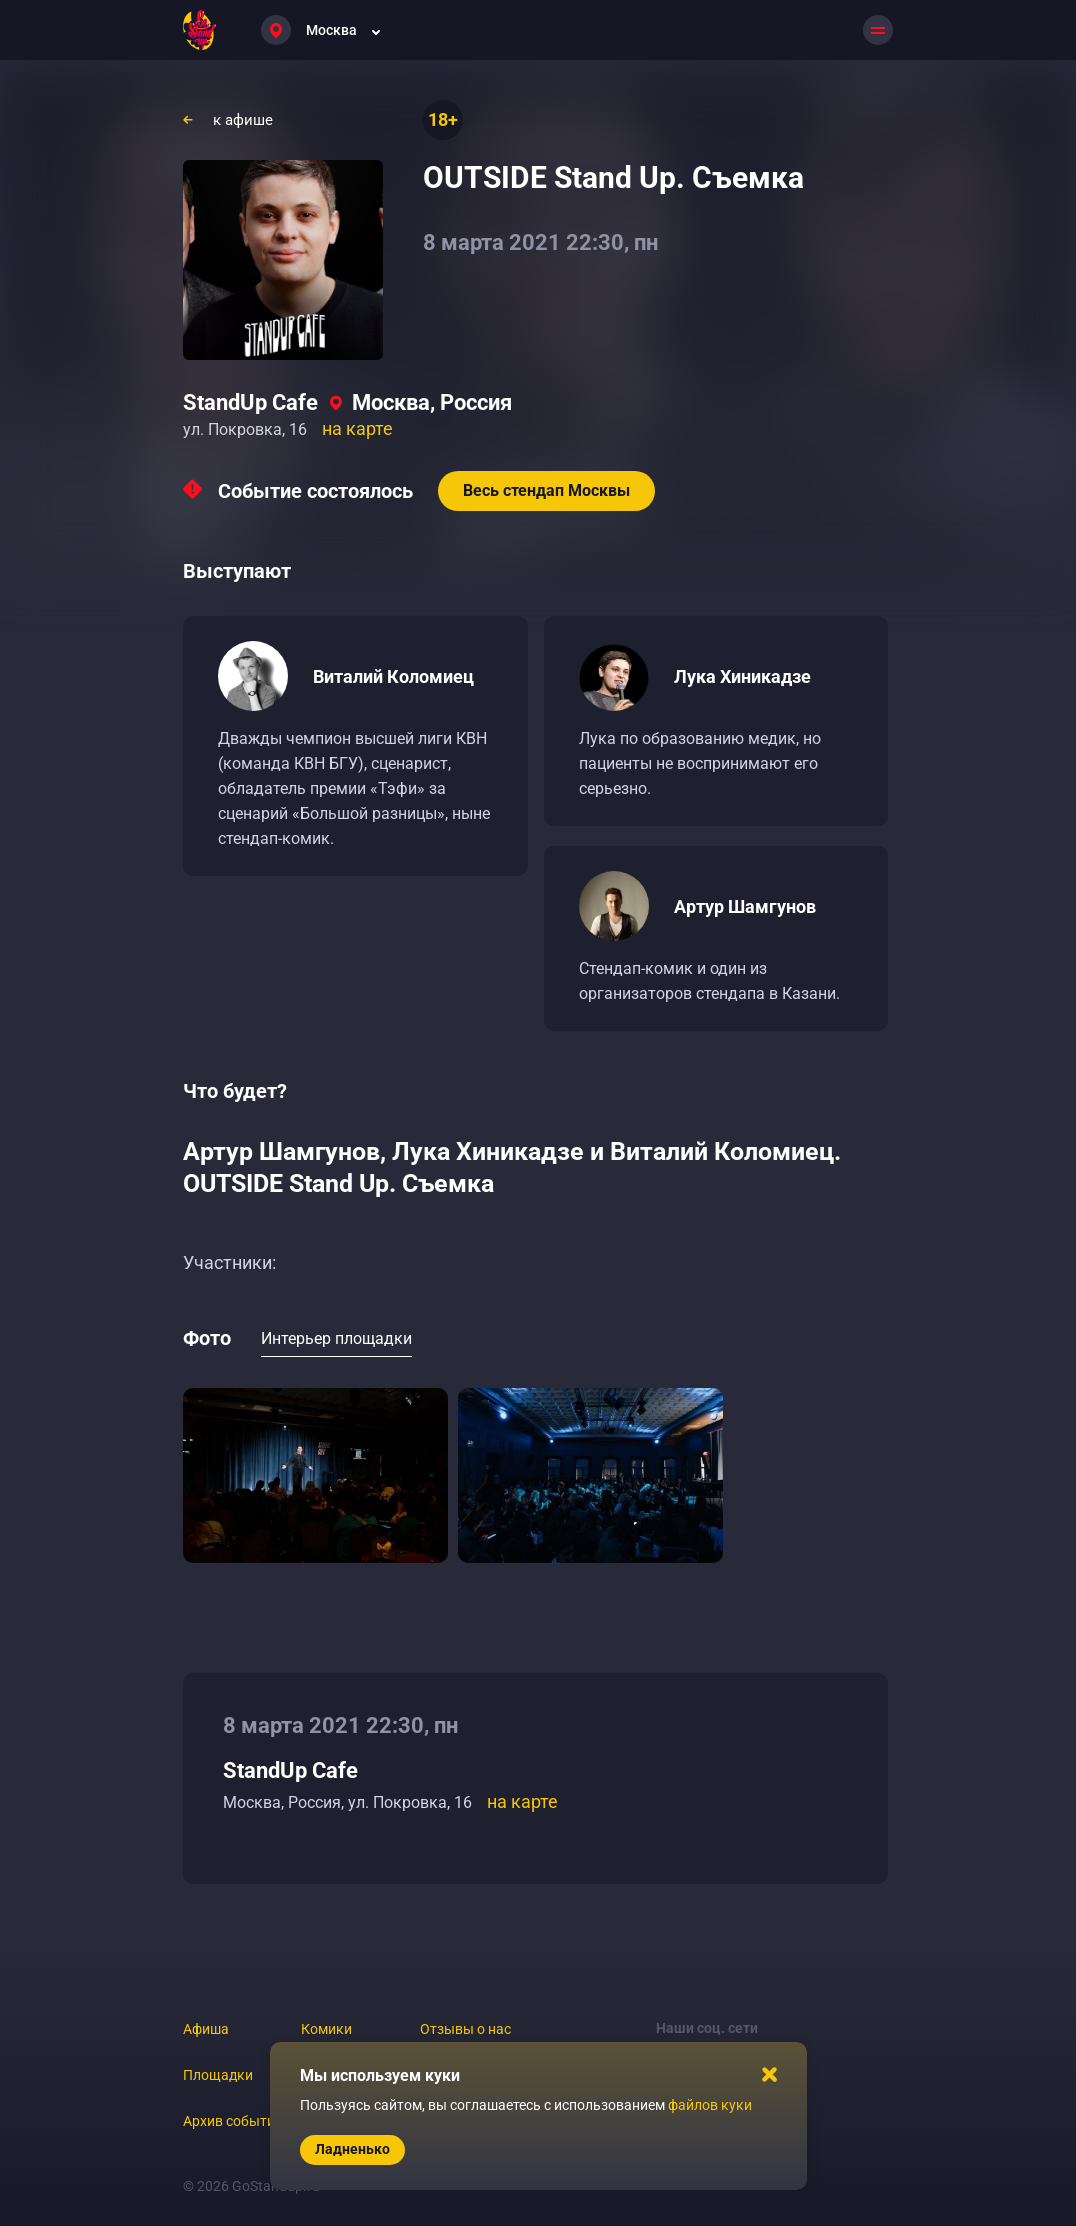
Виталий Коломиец (393, 676)
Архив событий (233, 2121)
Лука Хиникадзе (742, 676)
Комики (326, 2029)
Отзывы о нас (465, 2029)
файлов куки (710, 2105)
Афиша (206, 2029)
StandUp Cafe (250, 402)
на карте (357, 428)
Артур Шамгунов (745, 906)
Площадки (218, 2075)
